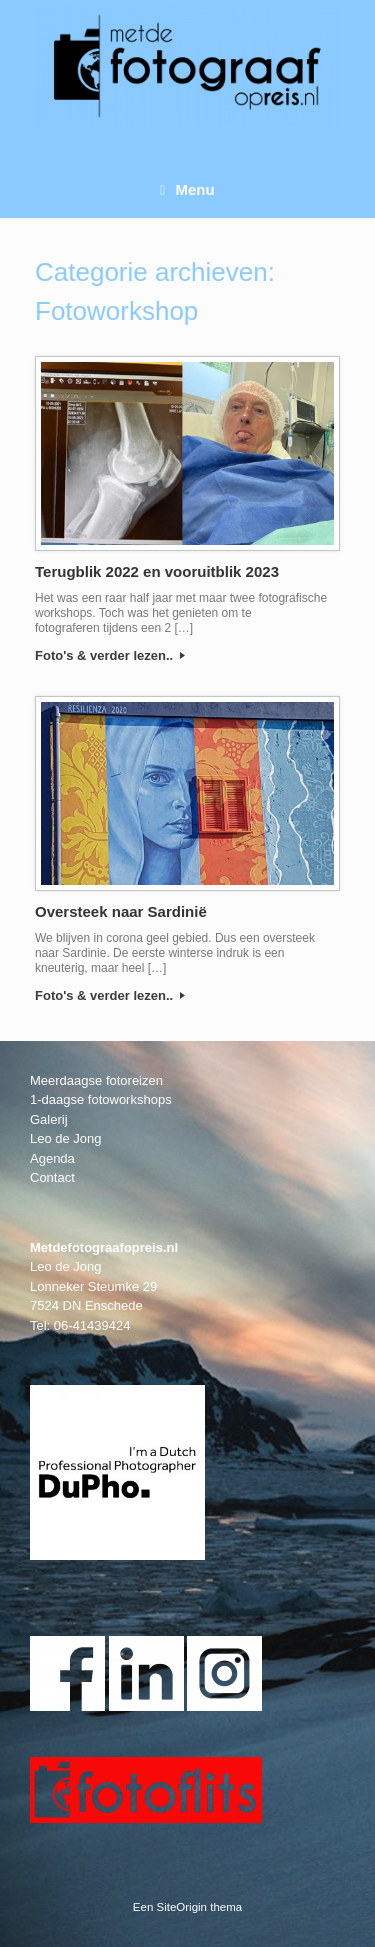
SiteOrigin (182, 1907)
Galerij (49, 1119)
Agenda (52, 1158)
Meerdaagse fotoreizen (96, 1080)
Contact (52, 1177)
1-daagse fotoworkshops (101, 1099)
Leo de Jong (66, 1138)
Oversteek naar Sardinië (121, 911)
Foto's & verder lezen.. (110, 655)
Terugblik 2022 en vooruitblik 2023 (157, 571)
